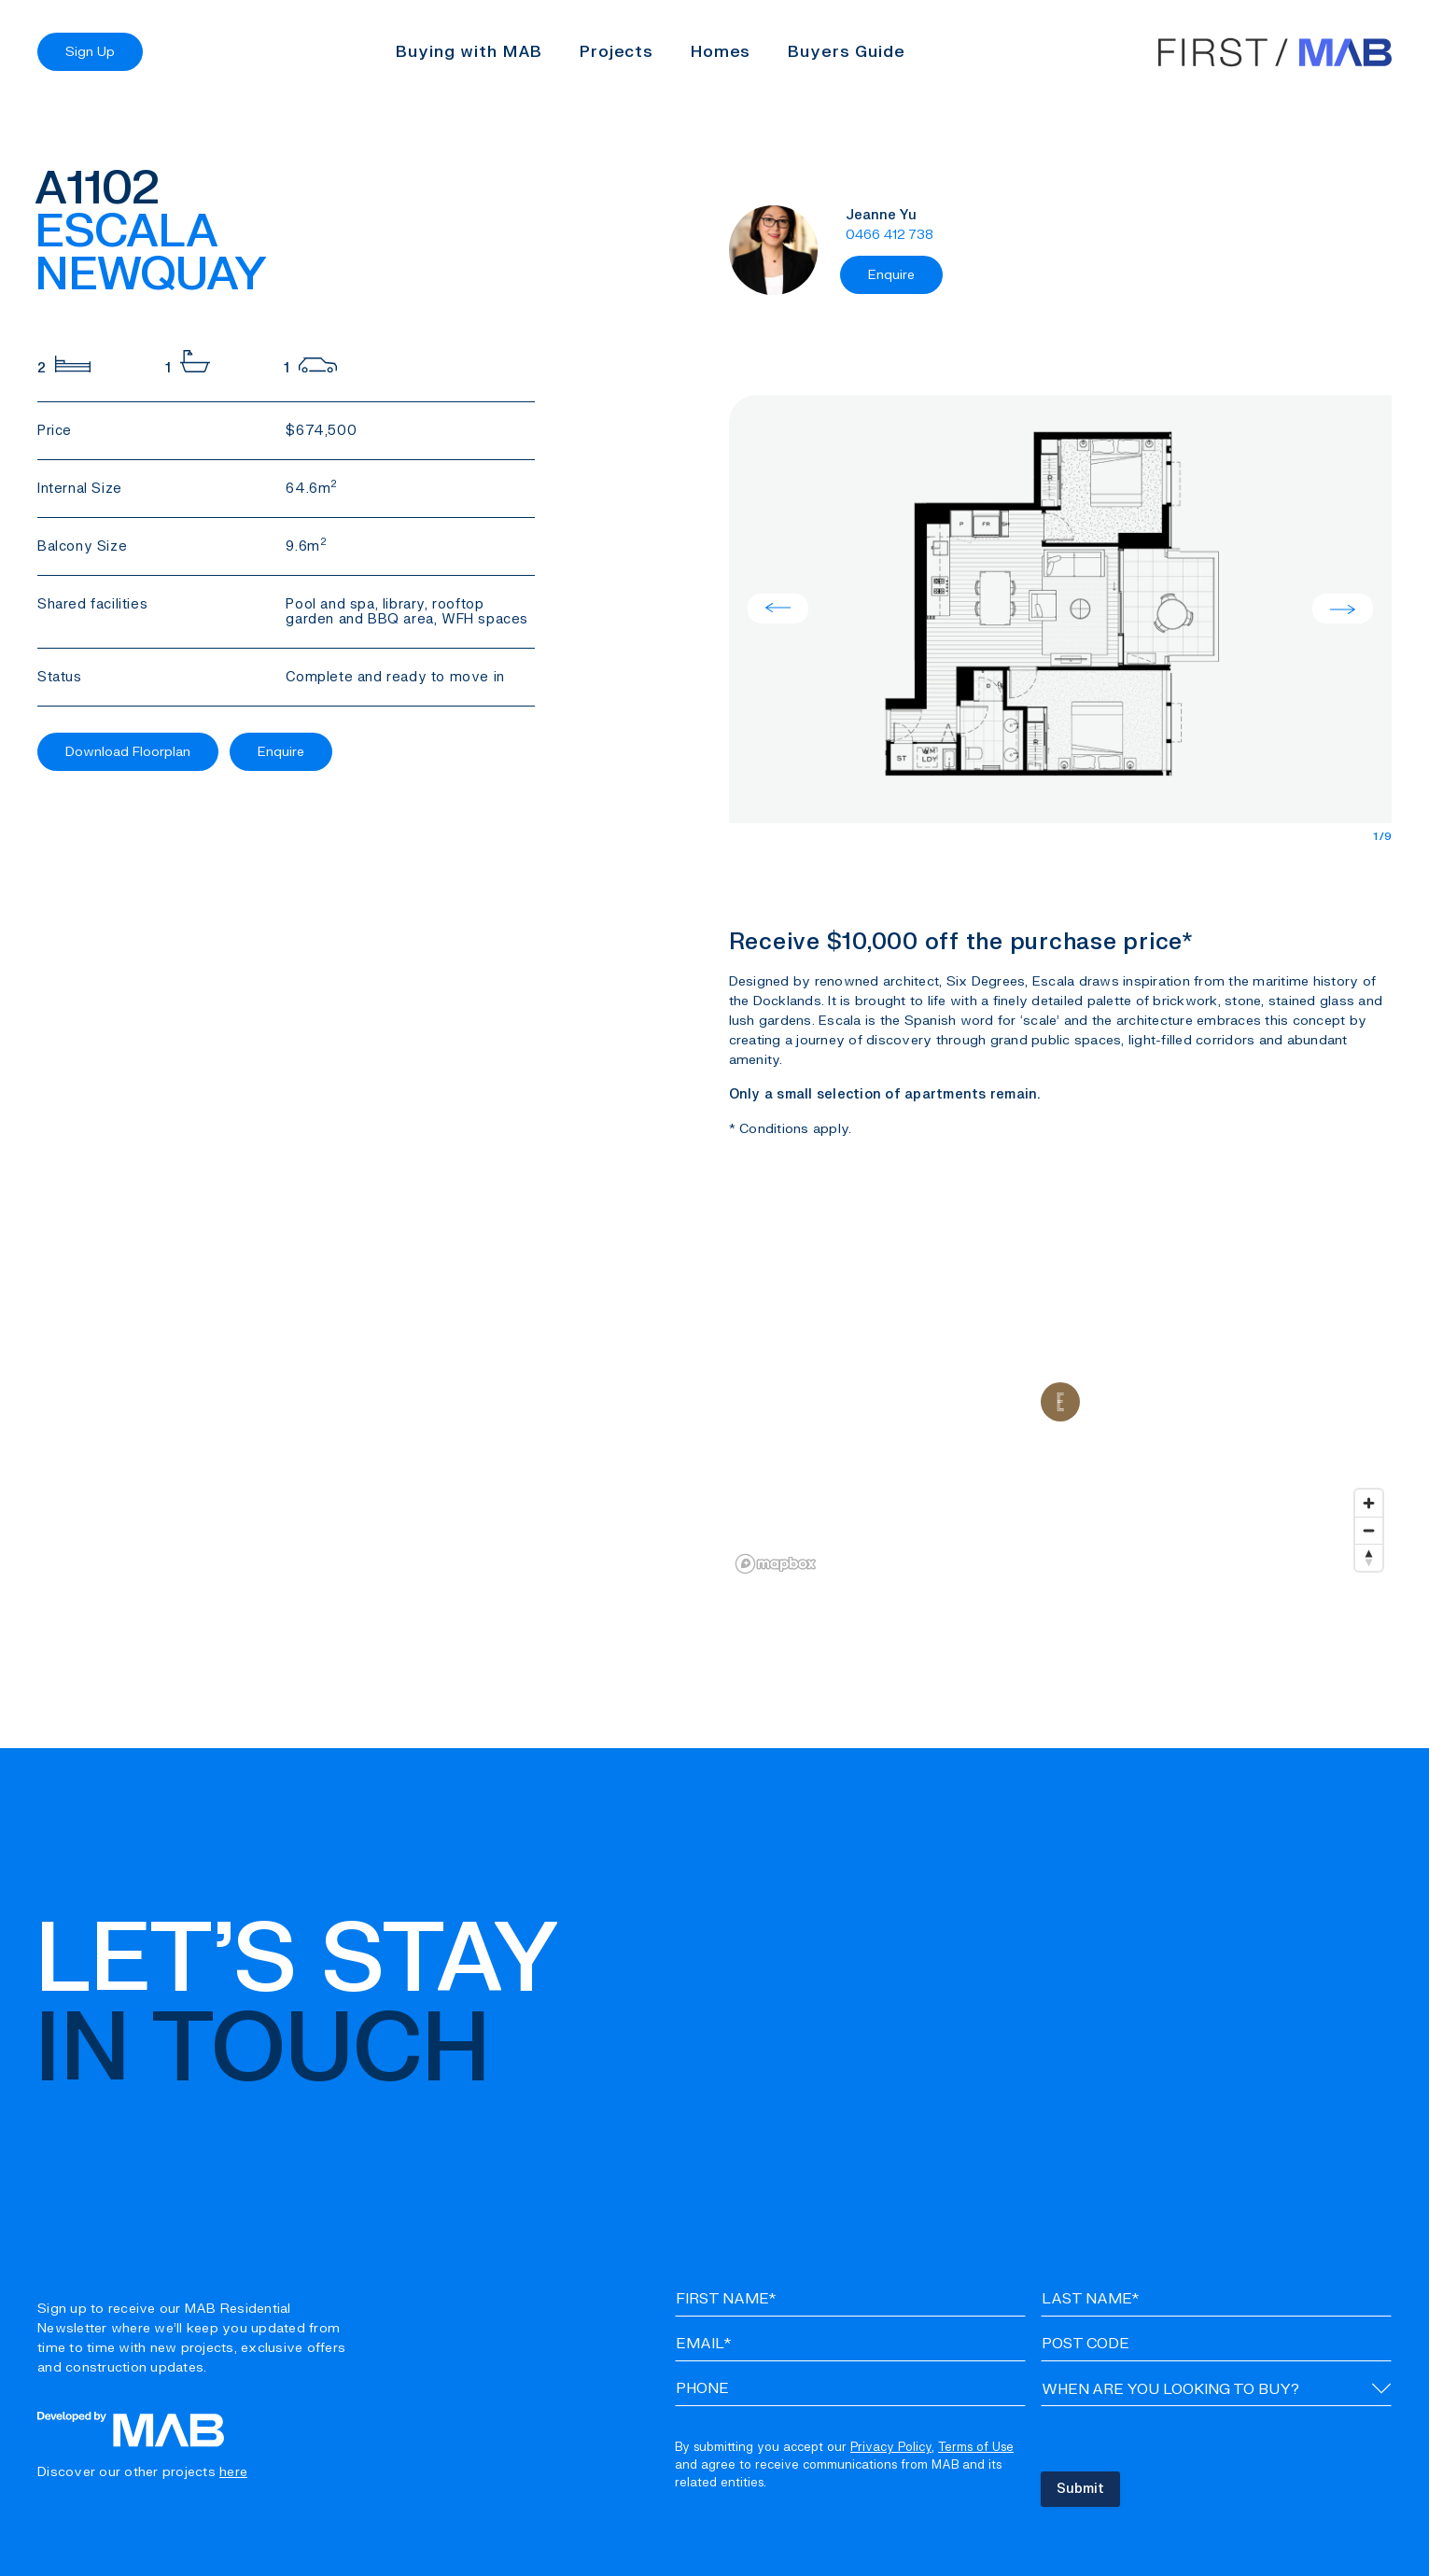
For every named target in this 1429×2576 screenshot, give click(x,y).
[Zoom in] (1368, 1503)
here (233, 2472)
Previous (778, 608)
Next (1342, 608)
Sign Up (90, 52)
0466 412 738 (889, 235)
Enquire (281, 752)
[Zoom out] (1368, 1530)
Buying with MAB (469, 52)
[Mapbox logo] (776, 1564)
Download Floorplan (127, 752)
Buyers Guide (846, 52)
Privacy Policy (891, 2447)
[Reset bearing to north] (1368, 1557)
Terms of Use (976, 2447)
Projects (616, 52)
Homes (720, 52)
